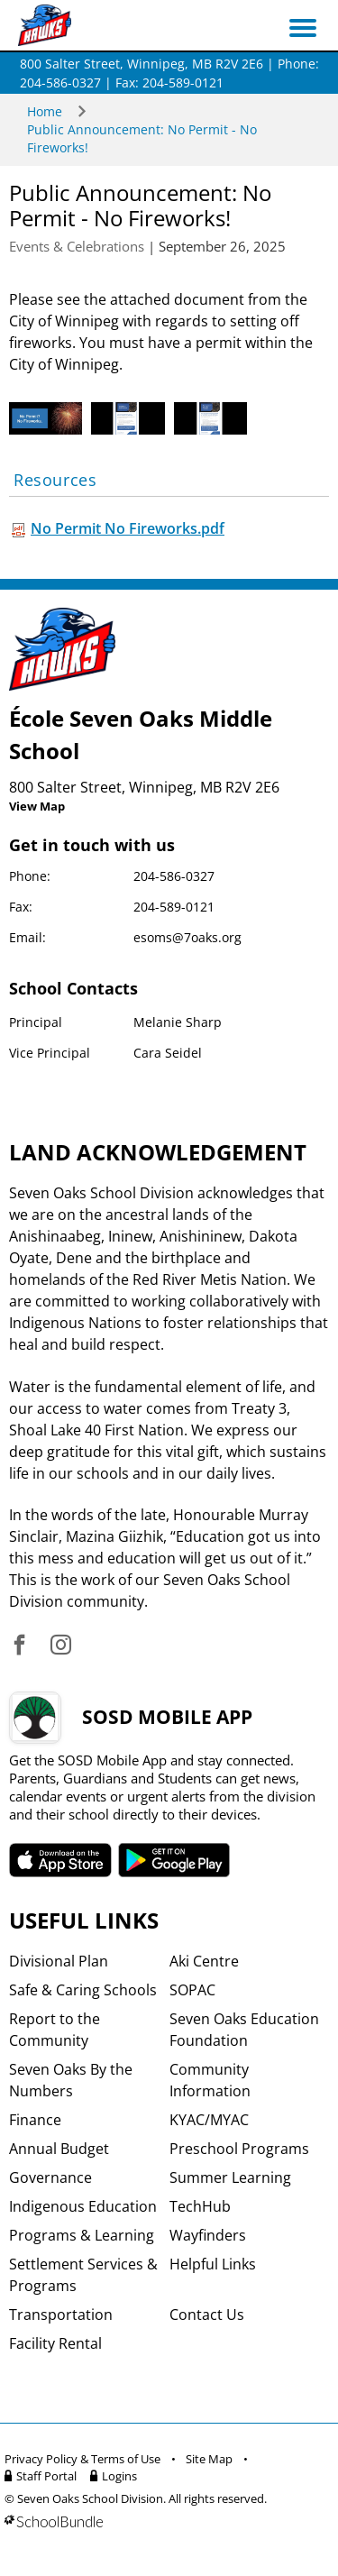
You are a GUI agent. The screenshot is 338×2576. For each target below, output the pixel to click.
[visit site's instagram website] (60, 1646)
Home (44, 111)
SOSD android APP (174, 1860)
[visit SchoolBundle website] (164, 2521)
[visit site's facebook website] (19, 1646)
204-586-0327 (174, 876)
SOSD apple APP (60, 1860)
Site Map (209, 2459)
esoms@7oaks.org (187, 937)
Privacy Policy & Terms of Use (82, 2459)
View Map (37, 806)
